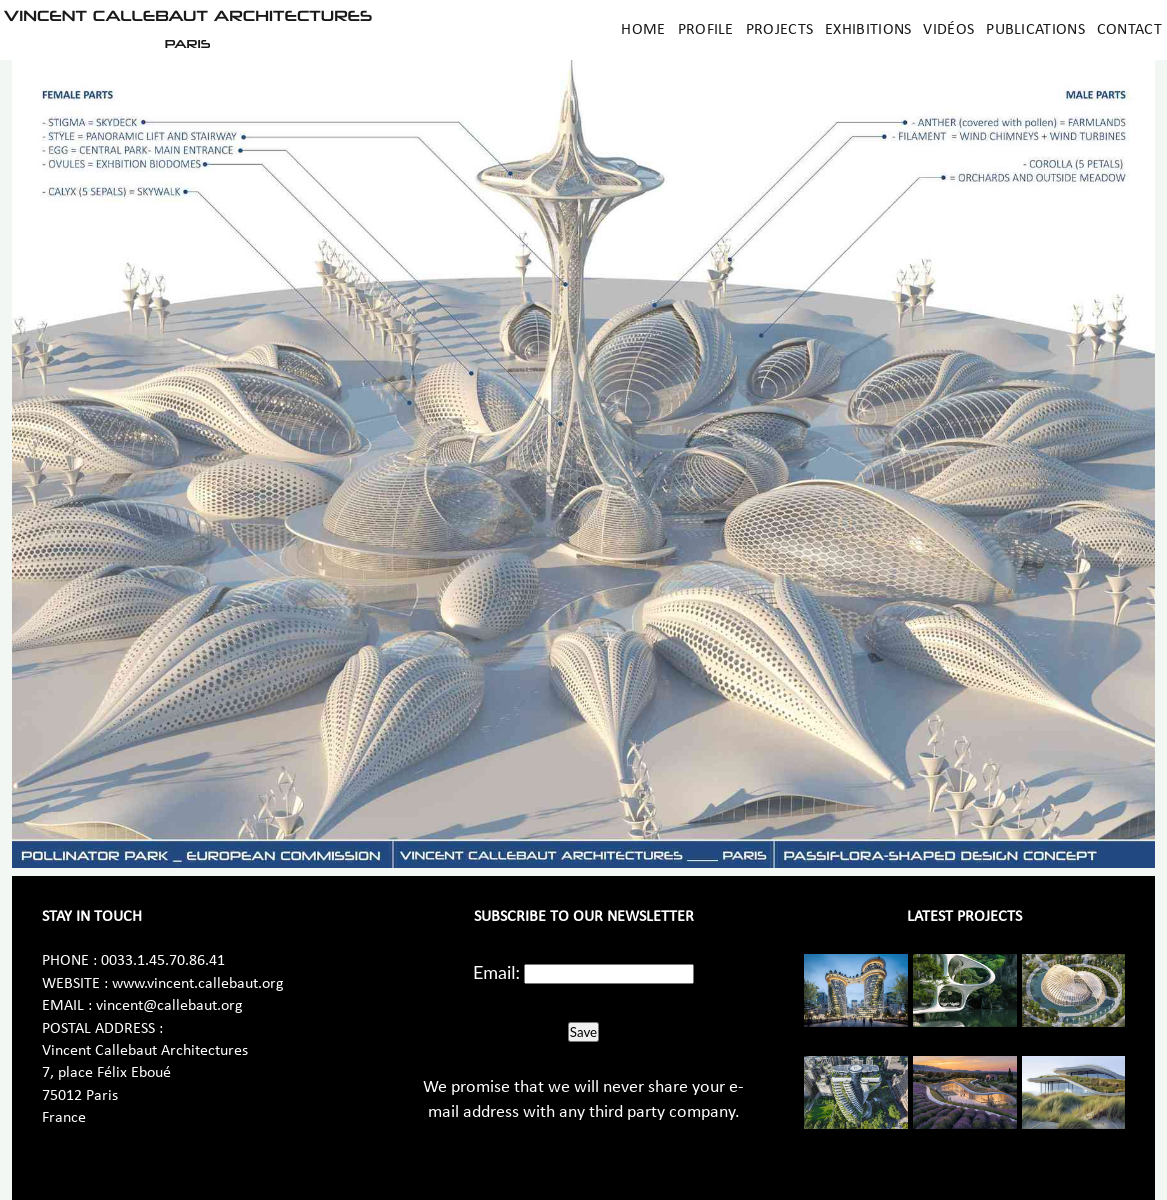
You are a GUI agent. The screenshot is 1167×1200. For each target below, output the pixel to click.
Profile (706, 30)
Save (583, 1032)
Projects (779, 30)
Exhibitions (868, 30)
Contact (1129, 30)
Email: (496, 972)
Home (643, 30)
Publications (1035, 30)
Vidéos (948, 30)
